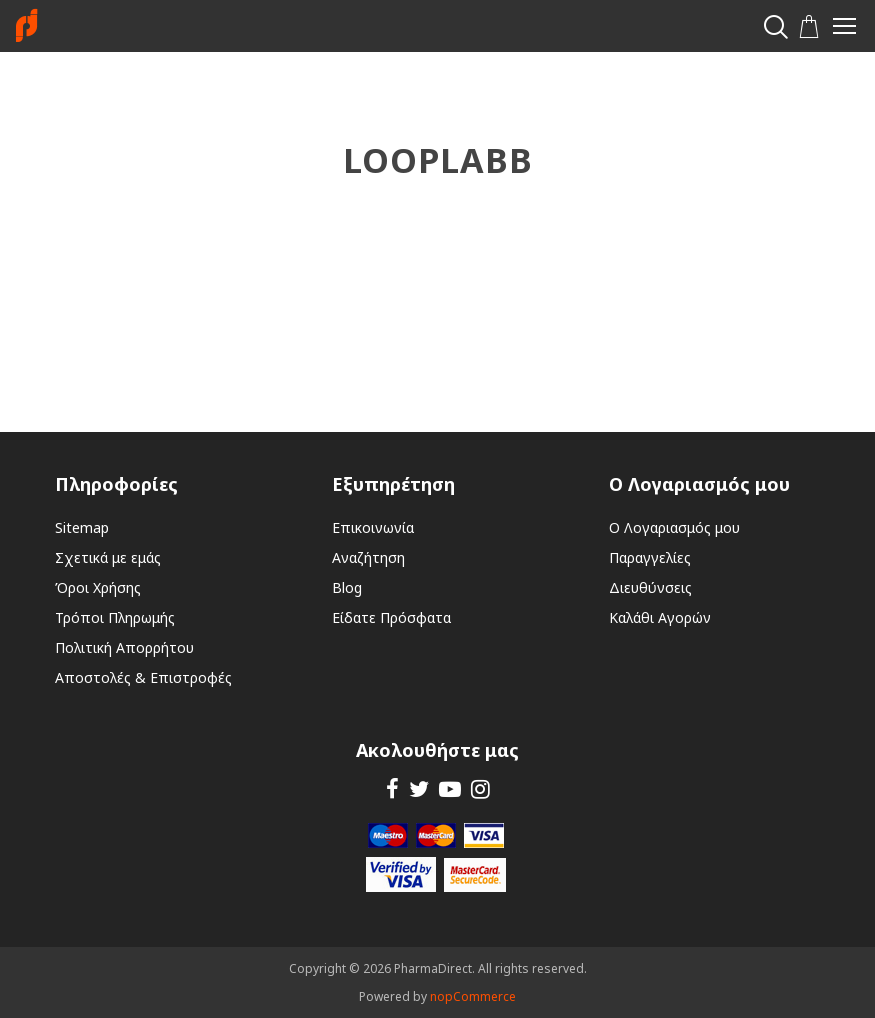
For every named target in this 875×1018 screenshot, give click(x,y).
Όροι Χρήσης (98, 587)
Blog (347, 587)
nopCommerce (473, 996)
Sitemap (82, 527)
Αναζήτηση (368, 557)
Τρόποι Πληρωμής (115, 617)
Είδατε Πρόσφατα (391, 617)
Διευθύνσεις (650, 587)
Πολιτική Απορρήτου (124, 647)
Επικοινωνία (373, 527)
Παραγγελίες (650, 557)
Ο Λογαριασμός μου (674, 527)
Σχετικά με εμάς (108, 557)
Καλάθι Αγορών (660, 617)
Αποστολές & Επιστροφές (143, 677)
